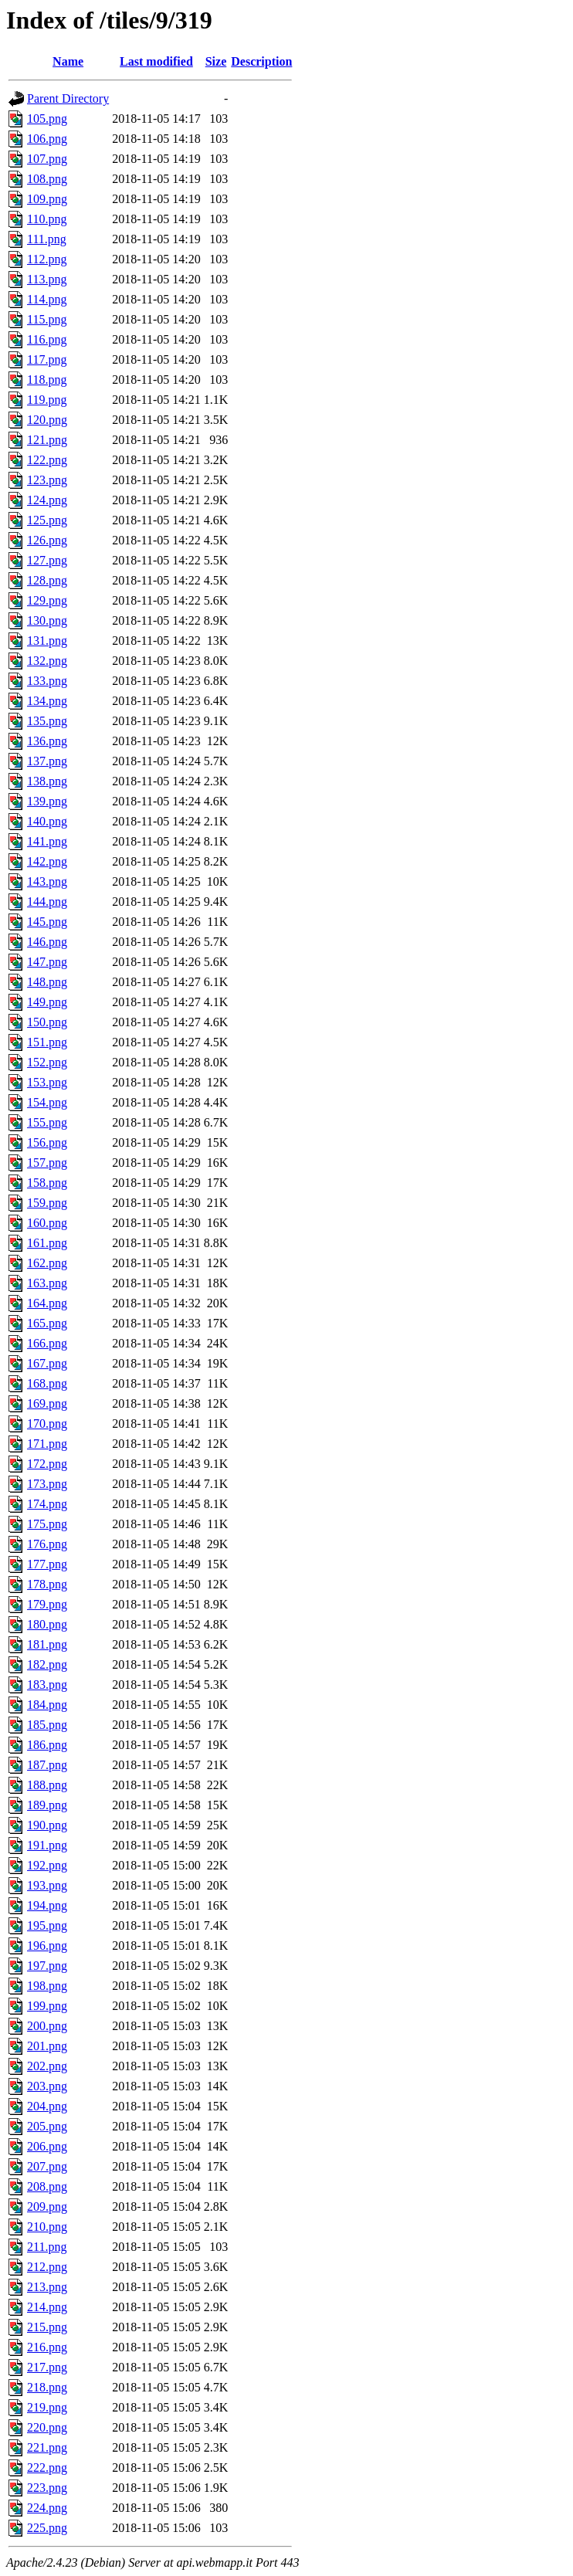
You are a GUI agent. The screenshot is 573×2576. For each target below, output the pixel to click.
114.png (46, 299)
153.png (47, 1082)
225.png (47, 2527)
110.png (46, 218)
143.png (47, 881)
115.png (46, 319)
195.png (47, 1925)
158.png (47, 1182)
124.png (47, 500)
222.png (47, 2467)
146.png (47, 941)
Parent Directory (68, 98)
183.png (47, 1684)
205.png (47, 2126)
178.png (47, 1584)
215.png (47, 2327)
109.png (47, 198)
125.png (47, 520)
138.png (47, 781)
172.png (47, 1463)
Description (261, 61)
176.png (47, 1544)
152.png (47, 1062)
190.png (47, 1825)
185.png (47, 1724)
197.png (47, 1965)
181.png (47, 1644)
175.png (47, 1523)
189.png (47, 1805)
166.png (47, 1343)
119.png (46, 399)
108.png (47, 178)
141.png (47, 841)
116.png (46, 339)
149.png (47, 1001)
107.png (47, 158)
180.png (47, 1624)
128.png (47, 580)
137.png (47, 761)
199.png (47, 2005)
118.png (46, 379)
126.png (47, 540)
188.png (47, 1784)
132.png (47, 660)
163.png (47, 1283)
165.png (47, 1323)
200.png (47, 2025)
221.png (47, 2447)
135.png (47, 720)
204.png (47, 2106)
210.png (47, 2226)
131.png (47, 640)
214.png (47, 2306)
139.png (47, 801)
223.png (47, 2487)
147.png (47, 961)
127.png (47, 560)
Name (68, 61)
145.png (47, 921)
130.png (47, 620)
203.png (47, 2086)
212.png (47, 2266)
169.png (47, 1403)
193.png (47, 1885)
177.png (47, 1564)
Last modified (156, 61)
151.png (47, 1042)
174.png (47, 1503)
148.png (47, 981)
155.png (47, 1122)
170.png (47, 1423)
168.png (47, 1383)
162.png (47, 1262)
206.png (47, 2146)
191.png (47, 1845)
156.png (47, 1142)
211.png (46, 2246)
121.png (47, 439)
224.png (47, 2507)
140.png (47, 821)
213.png (47, 2286)
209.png (47, 2206)
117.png (46, 359)
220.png (47, 2427)
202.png (47, 2066)
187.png (47, 1764)
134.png (47, 700)
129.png (47, 600)
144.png (47, 901)
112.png (46, 259)
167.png (47, 1363)
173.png (47, 1483)
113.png (46, 279)
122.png (47, 459)
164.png (47, 1303)
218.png (47, 2387)
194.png (47, 1905)
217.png (47, 2367)
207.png (47, 2166)
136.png (47, 740)
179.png (47, 1604)
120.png (47, 419)
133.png (47, 680)
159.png (47, 1202)
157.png (47, 1162)
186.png (47, 1744)
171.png (47, 1443)
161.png (47, 1242)
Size (216, 61)
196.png (47, 1945)
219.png (47, 2407)
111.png (46, 239)
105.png (47, 118)
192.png (47, 1865)
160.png (47, 1222)
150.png (47, 1022)
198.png (47, 1985)
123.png (47, 479)
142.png (47, 861)
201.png (47, 2045)
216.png (47, 2347)
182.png (47, 1664)
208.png (47, 2186)
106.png (47, 138)
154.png (47, 1102)
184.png (47, 1704)
